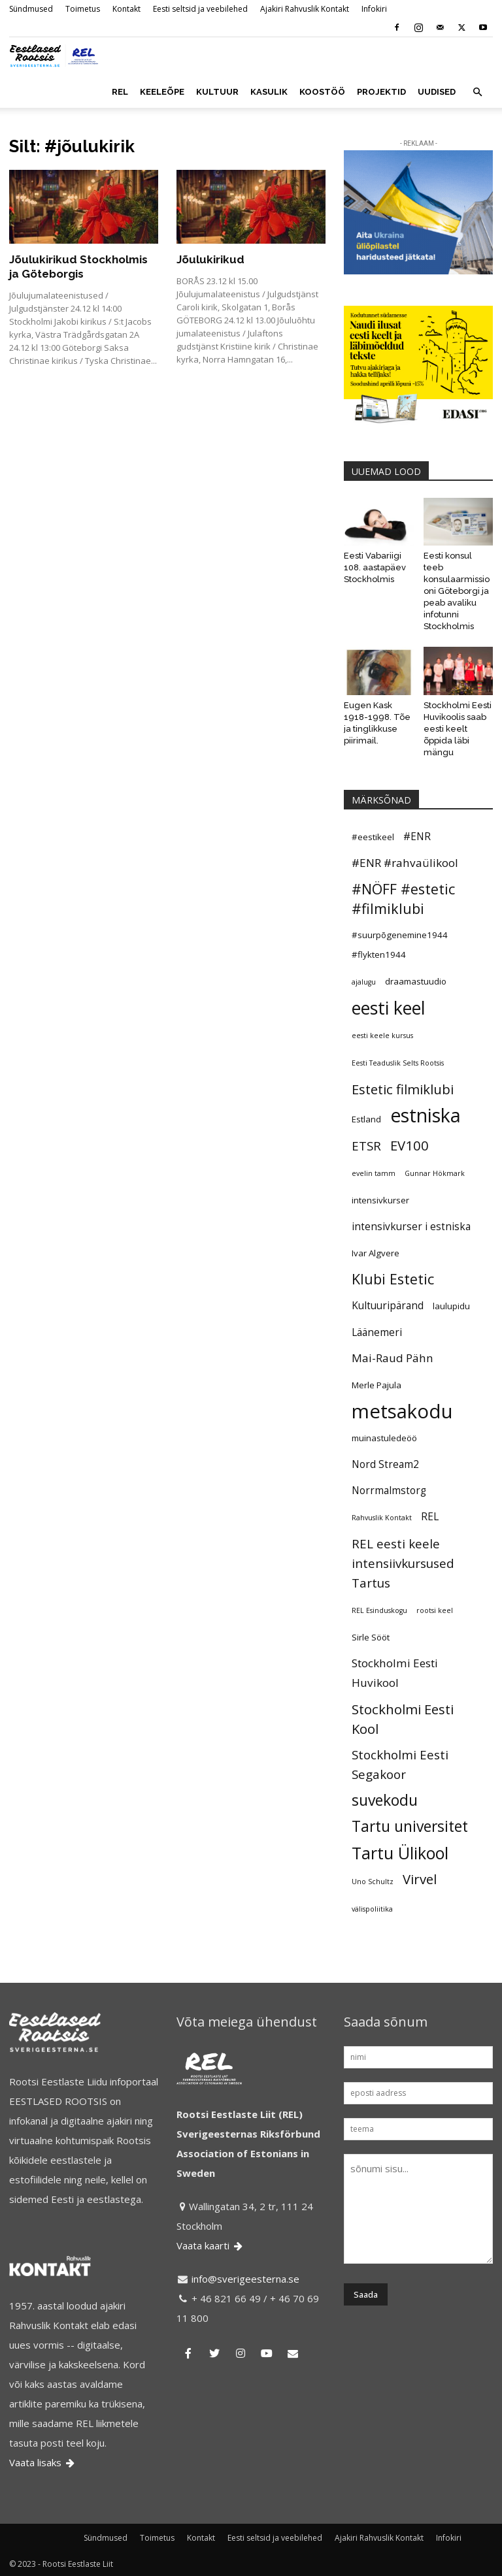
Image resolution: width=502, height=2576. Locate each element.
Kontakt (126, 8)
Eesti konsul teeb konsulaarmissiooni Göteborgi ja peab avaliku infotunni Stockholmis (457, 591)
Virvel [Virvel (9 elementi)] (420, 1879)
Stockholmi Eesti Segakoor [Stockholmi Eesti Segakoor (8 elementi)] (400, 1764)
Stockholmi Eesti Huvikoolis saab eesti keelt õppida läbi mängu (458, 728)
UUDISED (437, 92)
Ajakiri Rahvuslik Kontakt (304, 8)
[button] (477, 92)
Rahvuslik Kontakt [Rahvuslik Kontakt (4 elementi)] (382, 1517)
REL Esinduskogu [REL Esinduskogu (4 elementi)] (379, 1610)
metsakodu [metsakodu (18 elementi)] (402, 1411)
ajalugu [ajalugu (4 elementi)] (364, 981)
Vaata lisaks (42, 2462)
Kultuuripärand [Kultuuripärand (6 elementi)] (388, 1305)
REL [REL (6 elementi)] (430, 1516)
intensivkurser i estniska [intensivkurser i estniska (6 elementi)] (411, 1226)
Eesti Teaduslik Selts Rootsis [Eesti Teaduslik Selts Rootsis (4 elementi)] (398, 1063)
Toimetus (82, 8)
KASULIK (269, 92)
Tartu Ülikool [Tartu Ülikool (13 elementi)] (400, 1853)
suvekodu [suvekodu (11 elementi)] (385, 1800)
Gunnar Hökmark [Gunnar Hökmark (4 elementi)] (435, 1173)
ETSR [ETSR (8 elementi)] (366, 1145)
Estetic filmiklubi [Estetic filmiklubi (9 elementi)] (403, 1089)
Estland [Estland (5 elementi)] (366, 1119)
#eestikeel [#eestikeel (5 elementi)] (373, 837)
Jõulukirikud (210, 259)
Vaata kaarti (210, 2245)
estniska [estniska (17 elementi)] (425, 1115)
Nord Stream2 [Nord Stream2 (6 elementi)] (385, 1464)
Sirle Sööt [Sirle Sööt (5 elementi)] (371, 1637)
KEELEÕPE (162, 92)
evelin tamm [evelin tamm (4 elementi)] (373, 1173)
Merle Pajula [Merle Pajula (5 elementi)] (376, 1385)
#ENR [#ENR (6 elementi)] (417, 836)
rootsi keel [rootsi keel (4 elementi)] (434, 1610)
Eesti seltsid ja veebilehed (200, 8)
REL (120, 92)
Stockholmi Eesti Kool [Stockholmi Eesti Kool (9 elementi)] (403, 1719)
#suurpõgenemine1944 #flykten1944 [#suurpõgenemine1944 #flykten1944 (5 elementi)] (400, 944)
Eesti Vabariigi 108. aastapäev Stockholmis (375, 567)
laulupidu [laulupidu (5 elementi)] (451, 1306)
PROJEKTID (381, 92)
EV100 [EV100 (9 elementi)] (409, 1145)
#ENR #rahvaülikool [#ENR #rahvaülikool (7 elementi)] (405, 862)
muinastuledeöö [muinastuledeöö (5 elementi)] (384, 1438)
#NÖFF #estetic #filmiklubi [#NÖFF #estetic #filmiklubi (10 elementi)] (403, 898)
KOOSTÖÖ (322, 92)
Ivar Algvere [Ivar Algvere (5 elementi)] (375, 1253)
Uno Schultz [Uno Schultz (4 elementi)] (372, 1881)
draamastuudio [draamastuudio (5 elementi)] (415, 981)
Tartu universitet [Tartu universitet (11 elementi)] (410, 1826)
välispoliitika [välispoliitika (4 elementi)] (372, 1909)
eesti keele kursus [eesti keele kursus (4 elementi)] (382, 1035)
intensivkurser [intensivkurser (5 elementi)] (380, 1200)
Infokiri (374, 8)
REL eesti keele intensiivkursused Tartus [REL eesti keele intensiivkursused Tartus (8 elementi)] (403, 1563)
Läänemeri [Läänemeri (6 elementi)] (377, 1332)
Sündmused (31, 8)
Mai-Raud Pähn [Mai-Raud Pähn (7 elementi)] (392, 1357)
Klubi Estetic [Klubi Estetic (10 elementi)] (393, 1278)
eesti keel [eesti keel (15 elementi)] (389, 1008)
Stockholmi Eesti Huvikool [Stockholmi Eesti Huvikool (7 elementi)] (395, 1672)
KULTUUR (217, 92)
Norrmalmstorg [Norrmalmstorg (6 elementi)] (389, 1490)
